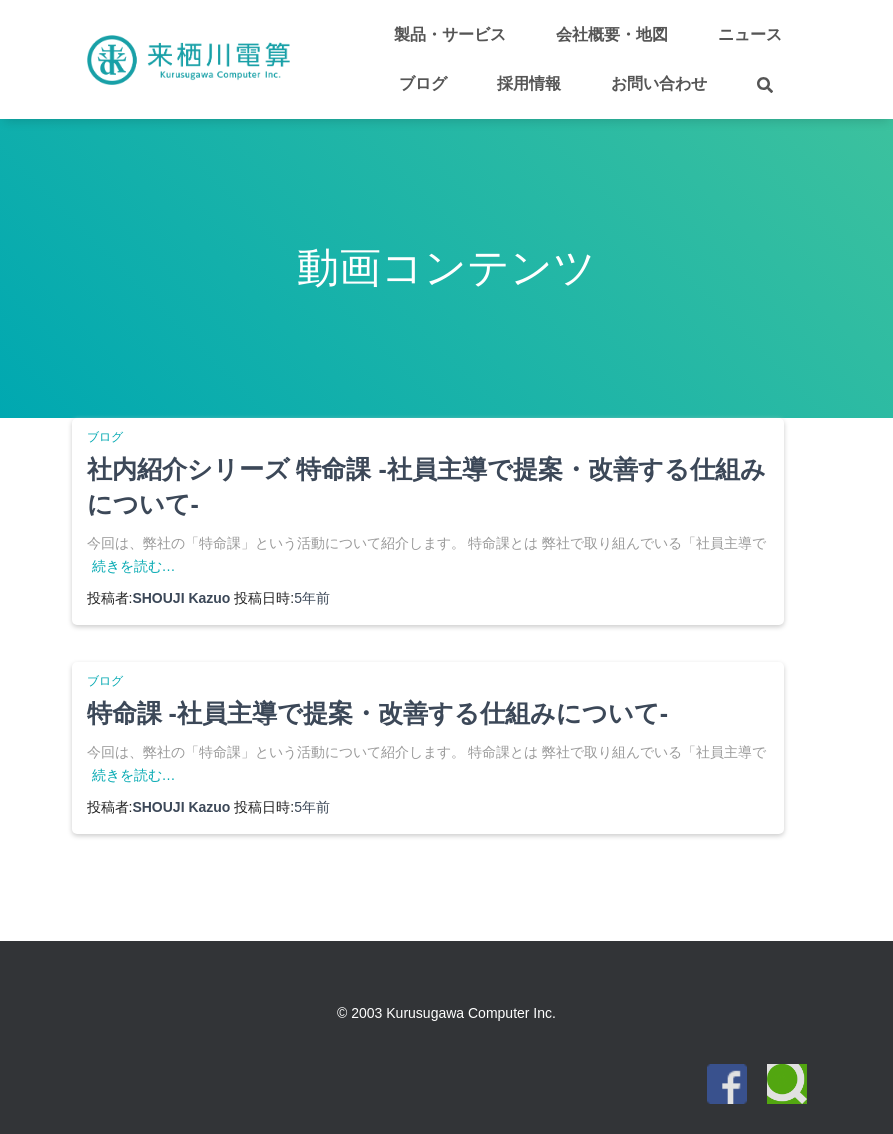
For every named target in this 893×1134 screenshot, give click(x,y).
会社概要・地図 (612, 34)
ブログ (423, 83)
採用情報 (529, 83)
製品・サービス (450, 34)
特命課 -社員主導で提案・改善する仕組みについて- (378, 713)
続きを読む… (134, 566)
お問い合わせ (659, 83)
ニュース (750, 34)
